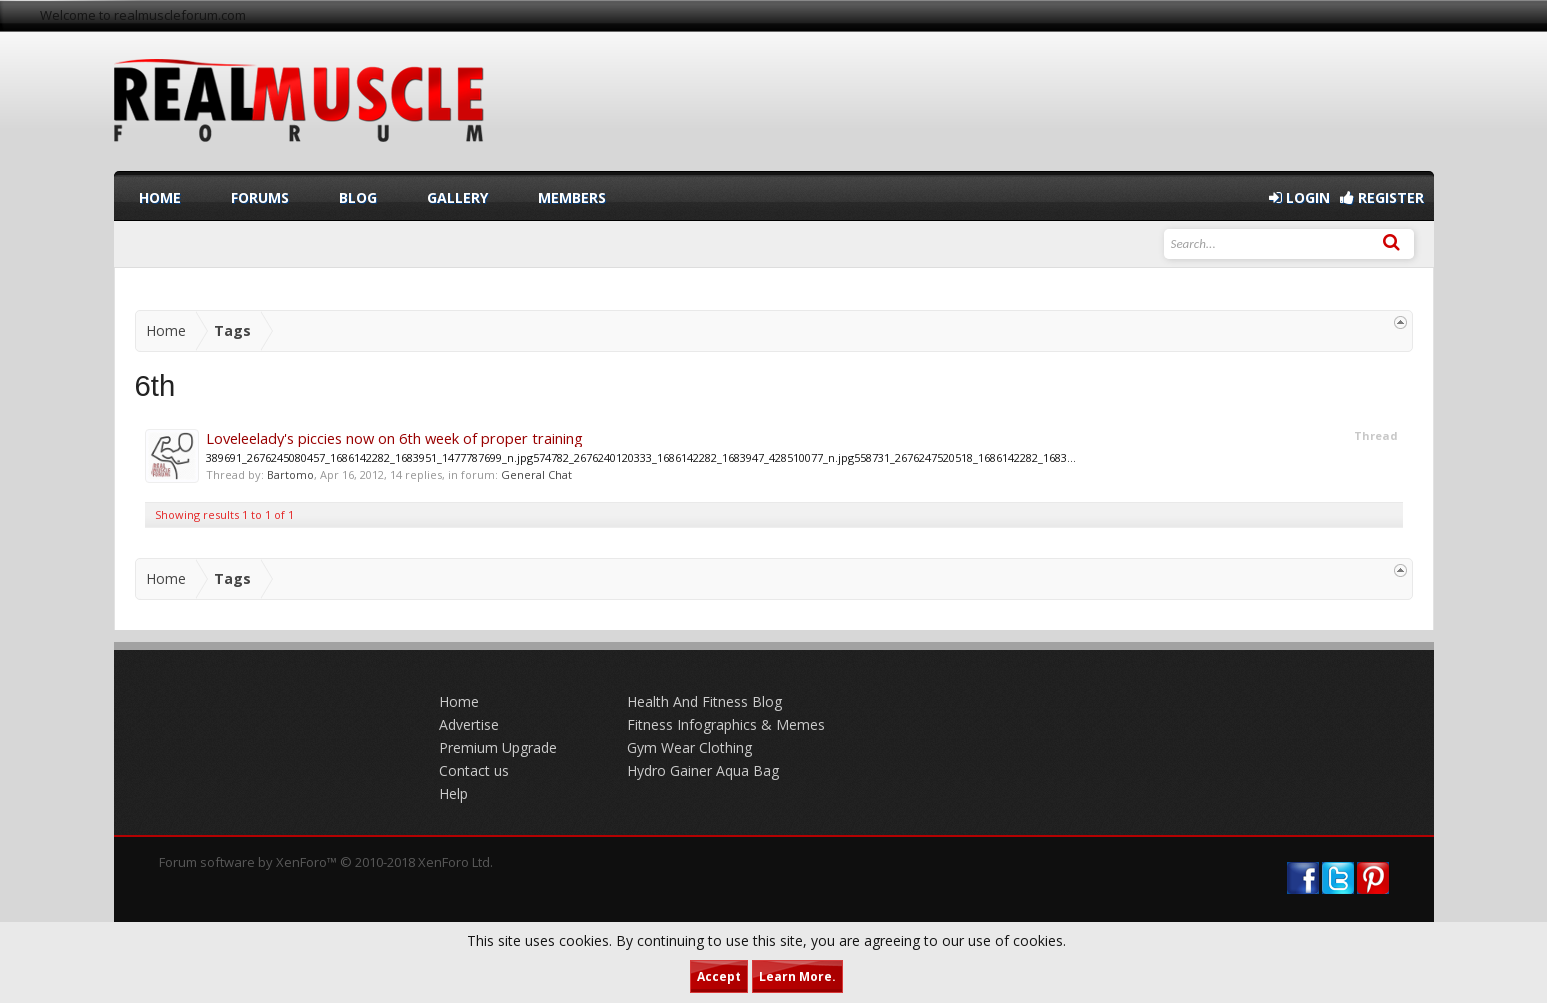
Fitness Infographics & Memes (726, 724)
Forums (260, 197)
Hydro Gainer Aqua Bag (703, 770)
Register (1382, 197)
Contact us (474, 770)
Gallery (457, 197)
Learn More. (797, 976)
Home (160, 197)
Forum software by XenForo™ (326, 862)
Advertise (469, 724)
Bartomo (290, 474)
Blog (358, 197)
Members (572, 197)
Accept (719, 976)
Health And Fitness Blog (704, 701)
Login (1299, 197)
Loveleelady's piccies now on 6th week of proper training (394, 438)
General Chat (536, 474)
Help (453, 793)
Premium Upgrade (498, 747)
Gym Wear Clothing (689, 747)
